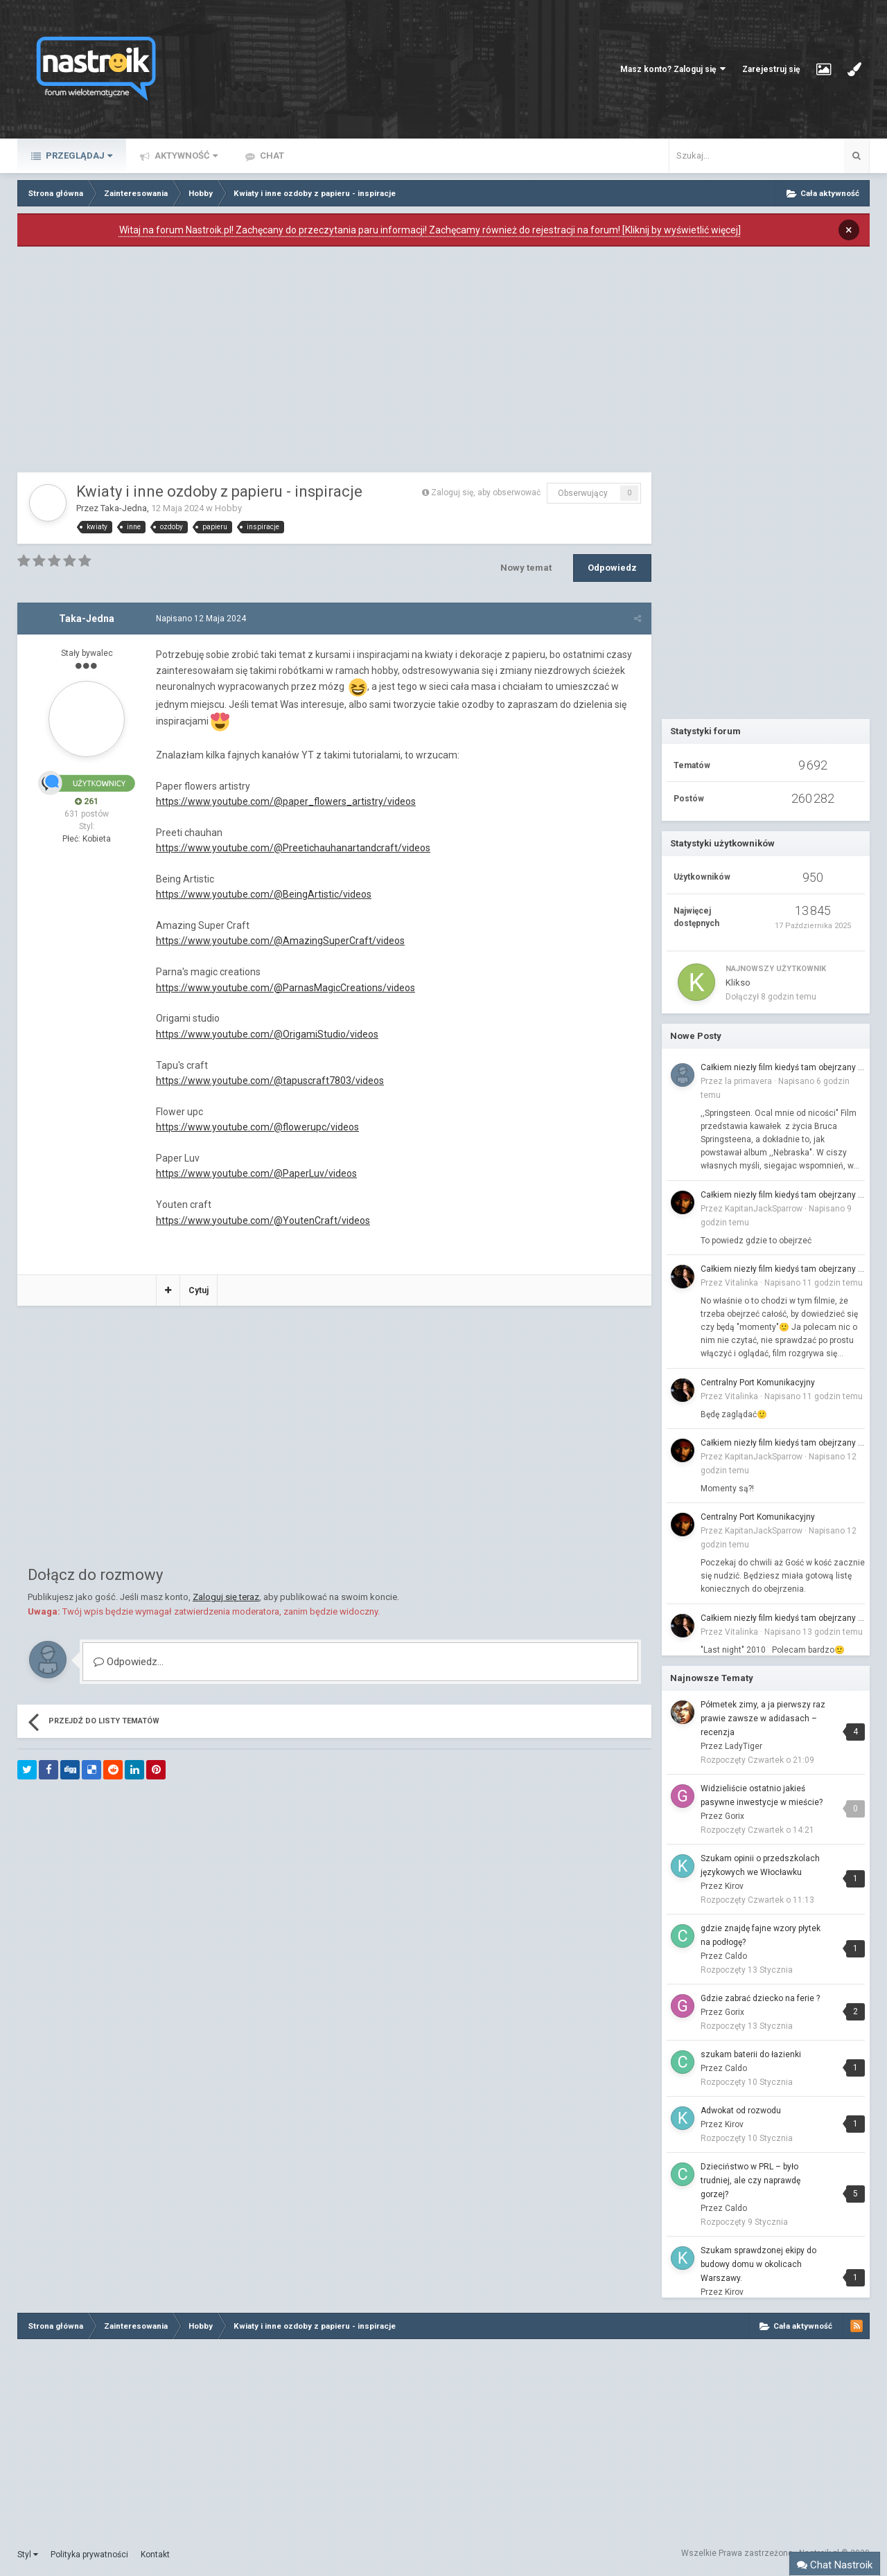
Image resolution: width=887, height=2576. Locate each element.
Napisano (201, 618)
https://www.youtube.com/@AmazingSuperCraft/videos (280, 940)
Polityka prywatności (89, 2554)
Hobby (228, 508)
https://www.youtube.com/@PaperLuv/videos (256, 1173)
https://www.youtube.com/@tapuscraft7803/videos (270, 1080)
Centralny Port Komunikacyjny (758, 1382)
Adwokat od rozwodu (741, 2110)
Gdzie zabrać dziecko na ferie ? (760, 1998)
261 (86, 801)
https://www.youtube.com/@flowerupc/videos (257, 1126)
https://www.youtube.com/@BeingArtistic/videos (263, 894)
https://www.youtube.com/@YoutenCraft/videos (263, 1220)
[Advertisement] (334, 363)
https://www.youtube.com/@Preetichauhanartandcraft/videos (293, 847)
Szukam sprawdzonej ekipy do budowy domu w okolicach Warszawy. (758, 2264)
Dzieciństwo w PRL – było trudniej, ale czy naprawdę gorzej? (750, 2180)
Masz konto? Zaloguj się (673, 69)
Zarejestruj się (771, 69)
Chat (271, 155)
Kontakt (155, 2554)
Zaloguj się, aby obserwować (486, 492)
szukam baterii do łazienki (751, 2054)
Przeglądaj (78, 155)
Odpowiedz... (129, 1661)
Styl (27, 2554)
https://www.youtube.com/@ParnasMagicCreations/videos (285, 987)
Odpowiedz (612, 567)
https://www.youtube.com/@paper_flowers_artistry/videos (286, 801)
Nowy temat (526, 567)
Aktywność (185, 155)
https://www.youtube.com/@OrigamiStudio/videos (267, 1034)
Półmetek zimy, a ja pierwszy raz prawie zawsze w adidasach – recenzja (763, 1718)
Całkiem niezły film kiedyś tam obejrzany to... (783, 1067)
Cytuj (198, 1290)
